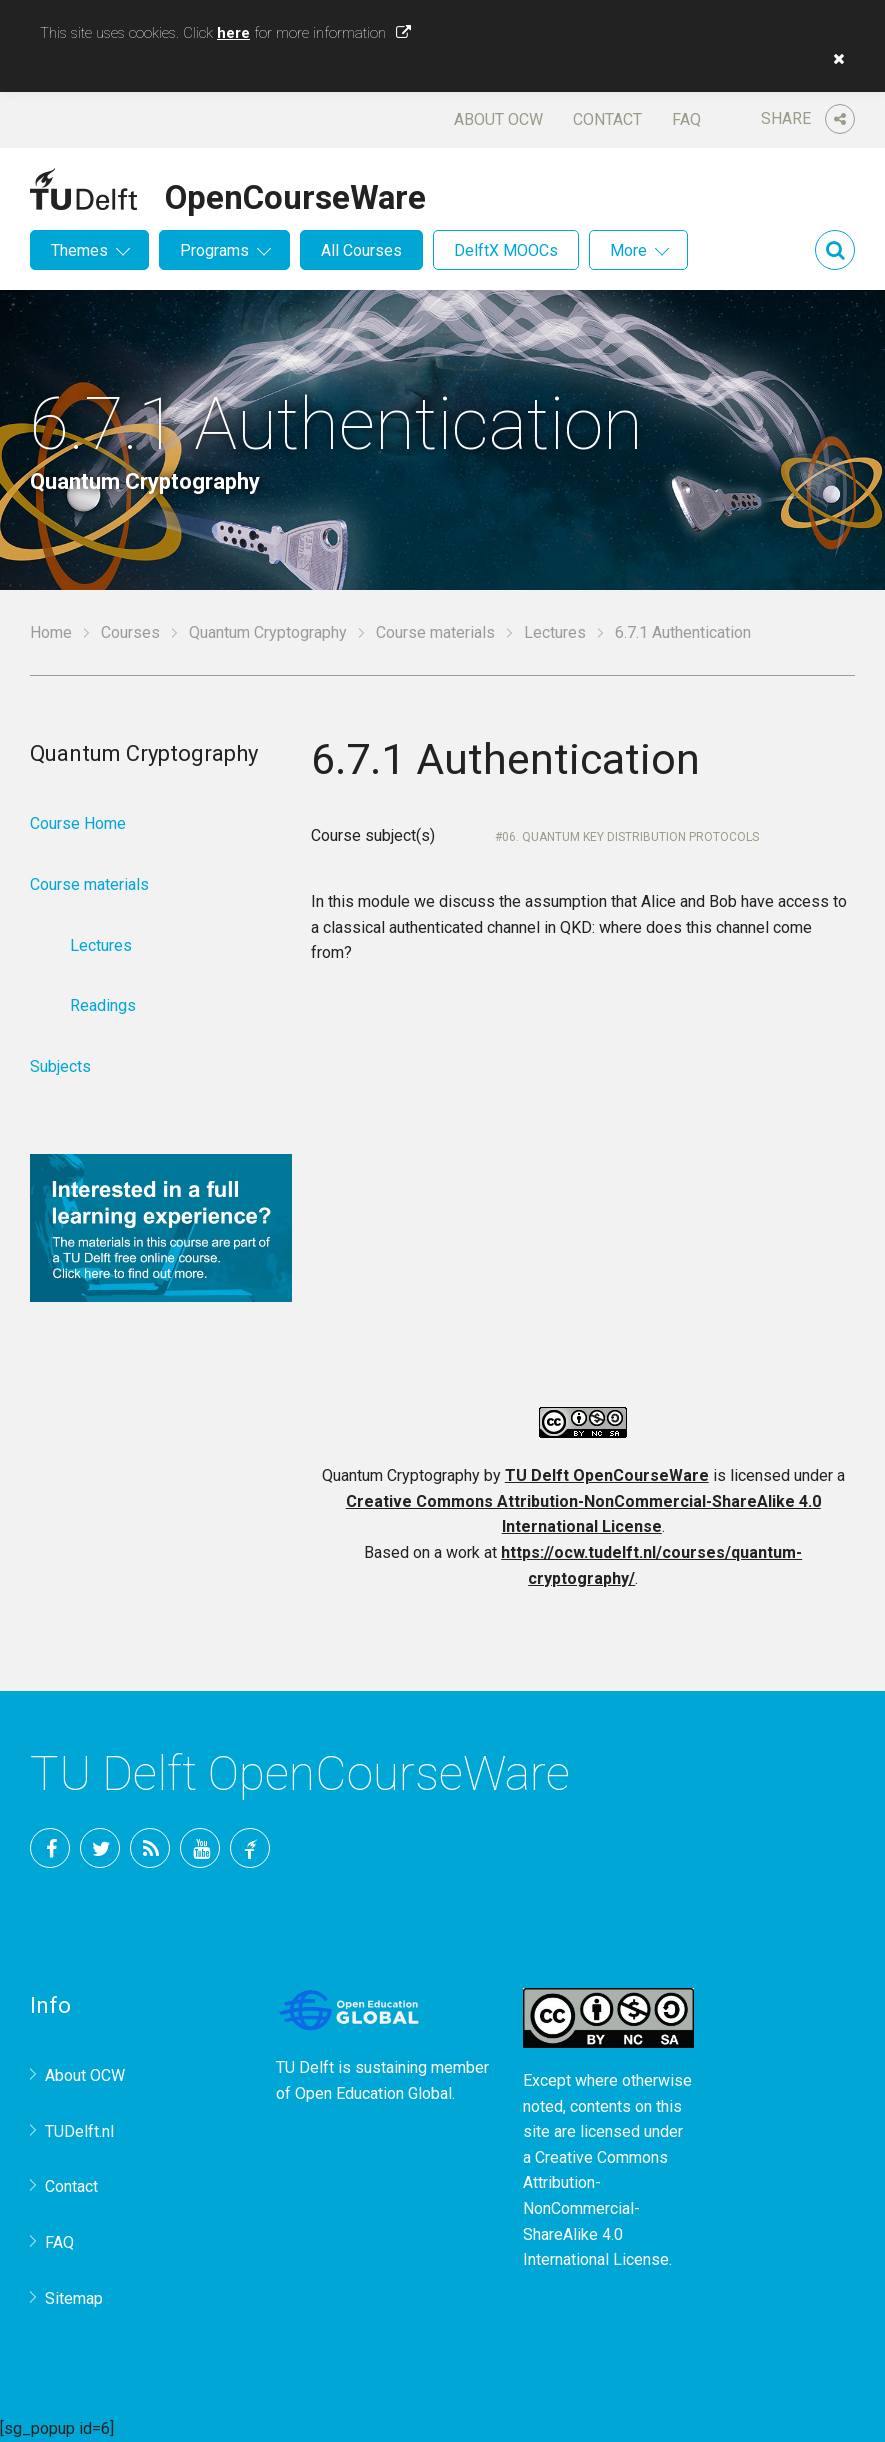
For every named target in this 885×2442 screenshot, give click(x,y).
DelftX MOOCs (506, 250)
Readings (103, 1005)
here (233, 33)
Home (51, 632)
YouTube (200, 1848)
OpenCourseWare (295, 194)
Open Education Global (373, 2093)
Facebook (50, 1848)
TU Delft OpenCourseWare (607, 1475)
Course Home (78, 823)
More (628, 250)
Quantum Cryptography (268, 632)
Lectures (555, 632)
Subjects (60, 1066)
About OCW (498, 119)
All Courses (361, 250)
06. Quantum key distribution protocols (630, 837)
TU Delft (250, 1848)
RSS (150, 1848)
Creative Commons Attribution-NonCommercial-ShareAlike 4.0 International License (596, 2208)
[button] (834, 59)
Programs (214, 250)
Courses (130, 632)
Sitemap (74, 2298)
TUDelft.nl (79, 2131)
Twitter (100, 1848)
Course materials (435, 632)
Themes (79, 250)
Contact (607, 119)
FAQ (686, 119)
